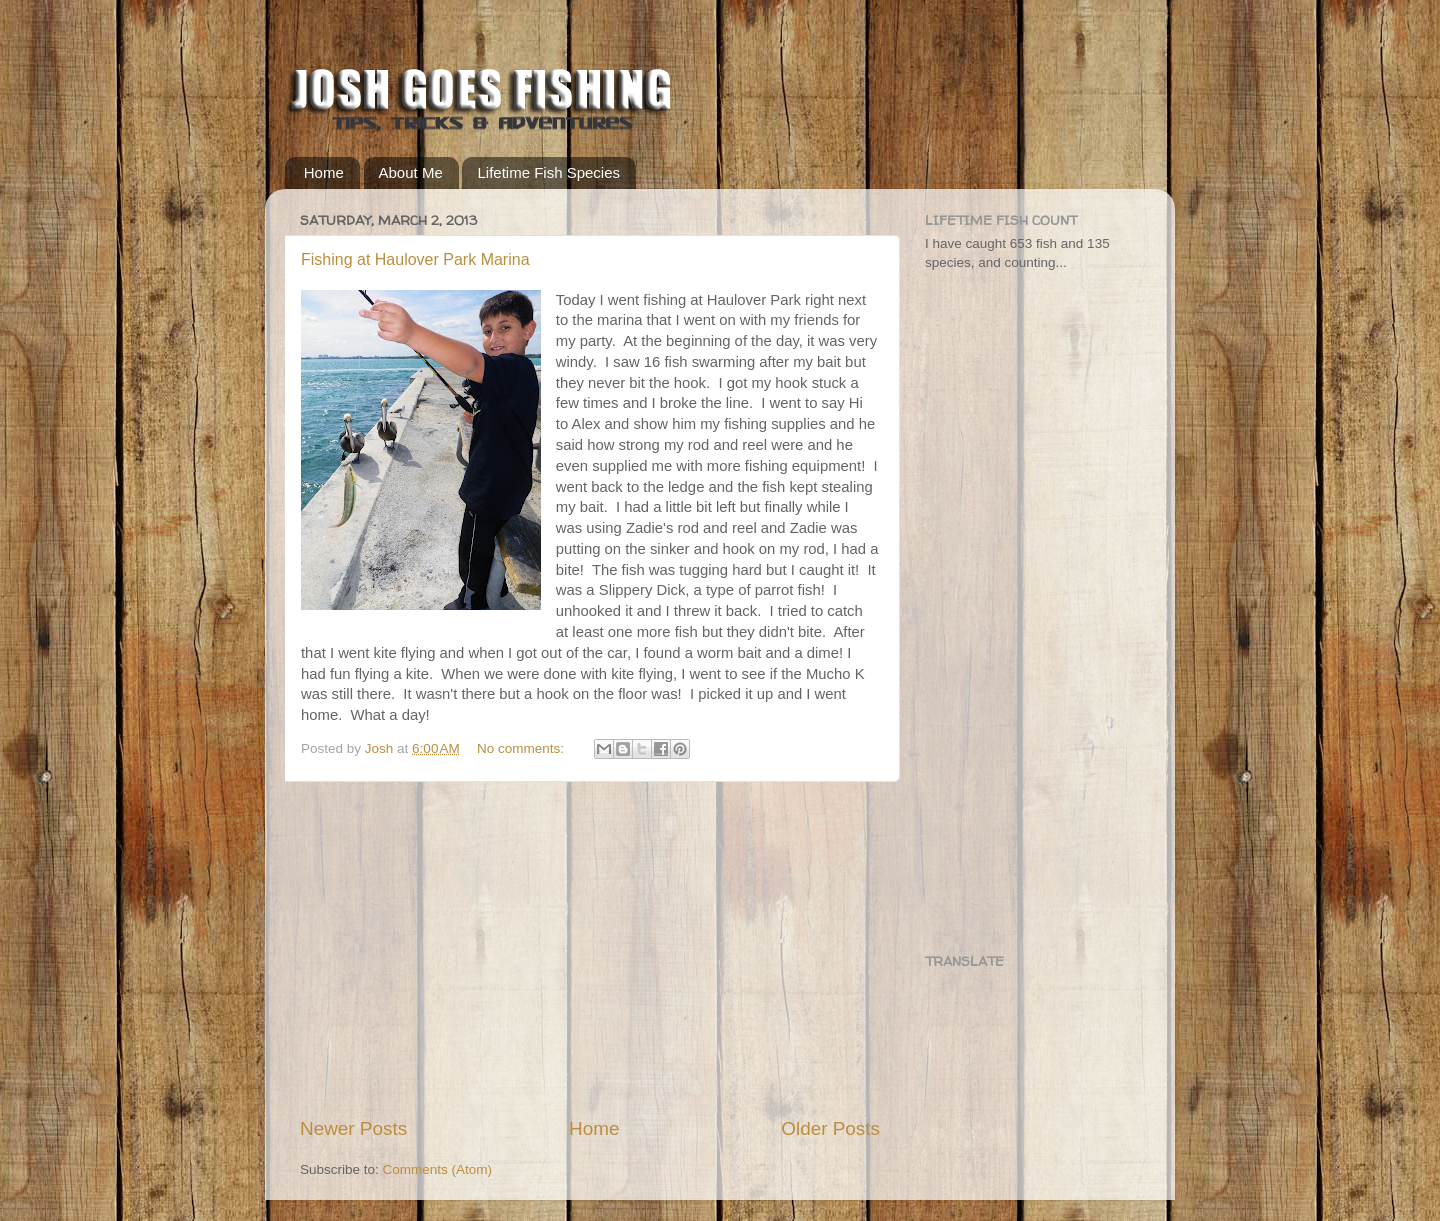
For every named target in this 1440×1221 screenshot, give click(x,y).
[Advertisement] (590, 949)
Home (324, 172)
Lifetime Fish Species (548, 172)
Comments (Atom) (438, 1169)
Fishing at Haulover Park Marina (415, 259)
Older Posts (830, 1128)
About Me (411, 172)
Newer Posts (353, 1128)
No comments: (522, 748)
